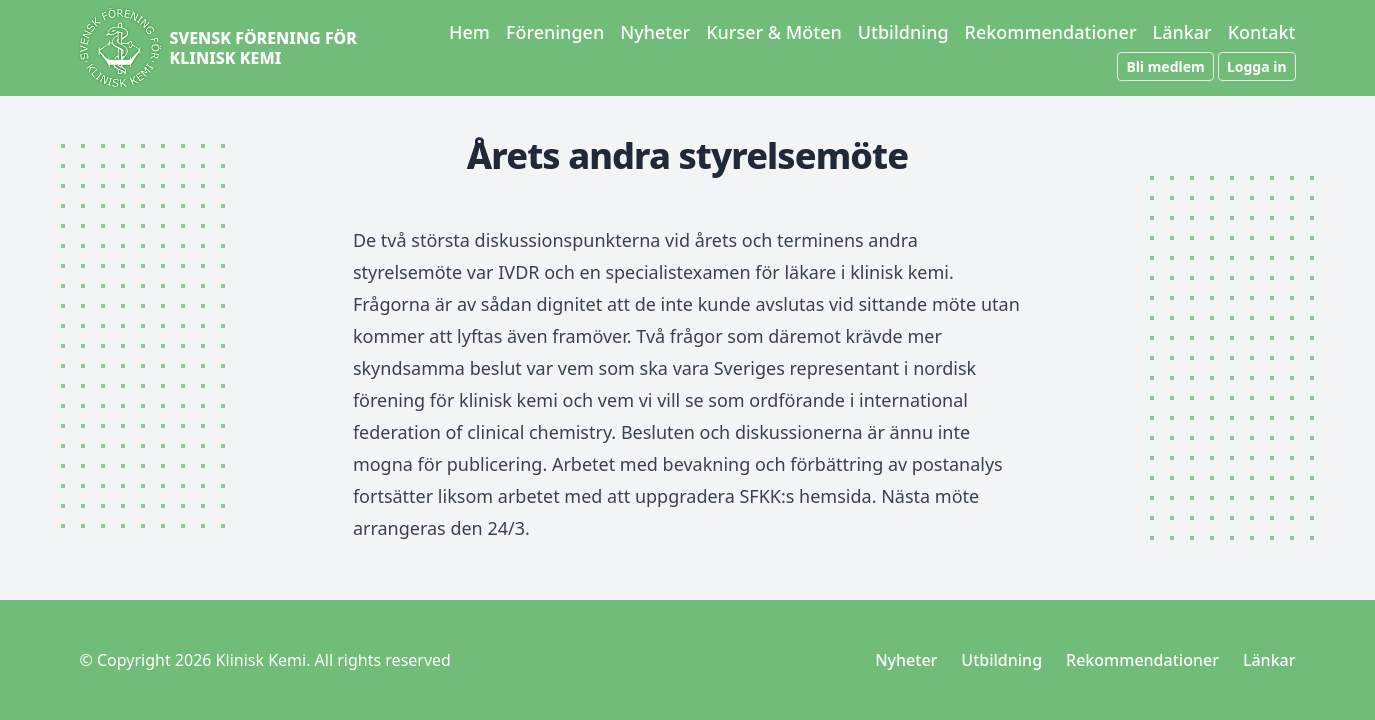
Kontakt (1262, 32)
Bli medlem (1165, 66)
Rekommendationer (1051, 32)
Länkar (1182, 32)
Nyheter (655, 32)
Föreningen (555, 32)
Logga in (1257, 66)
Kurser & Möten (774, 32)
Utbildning (903, 32)
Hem (469, 32)
